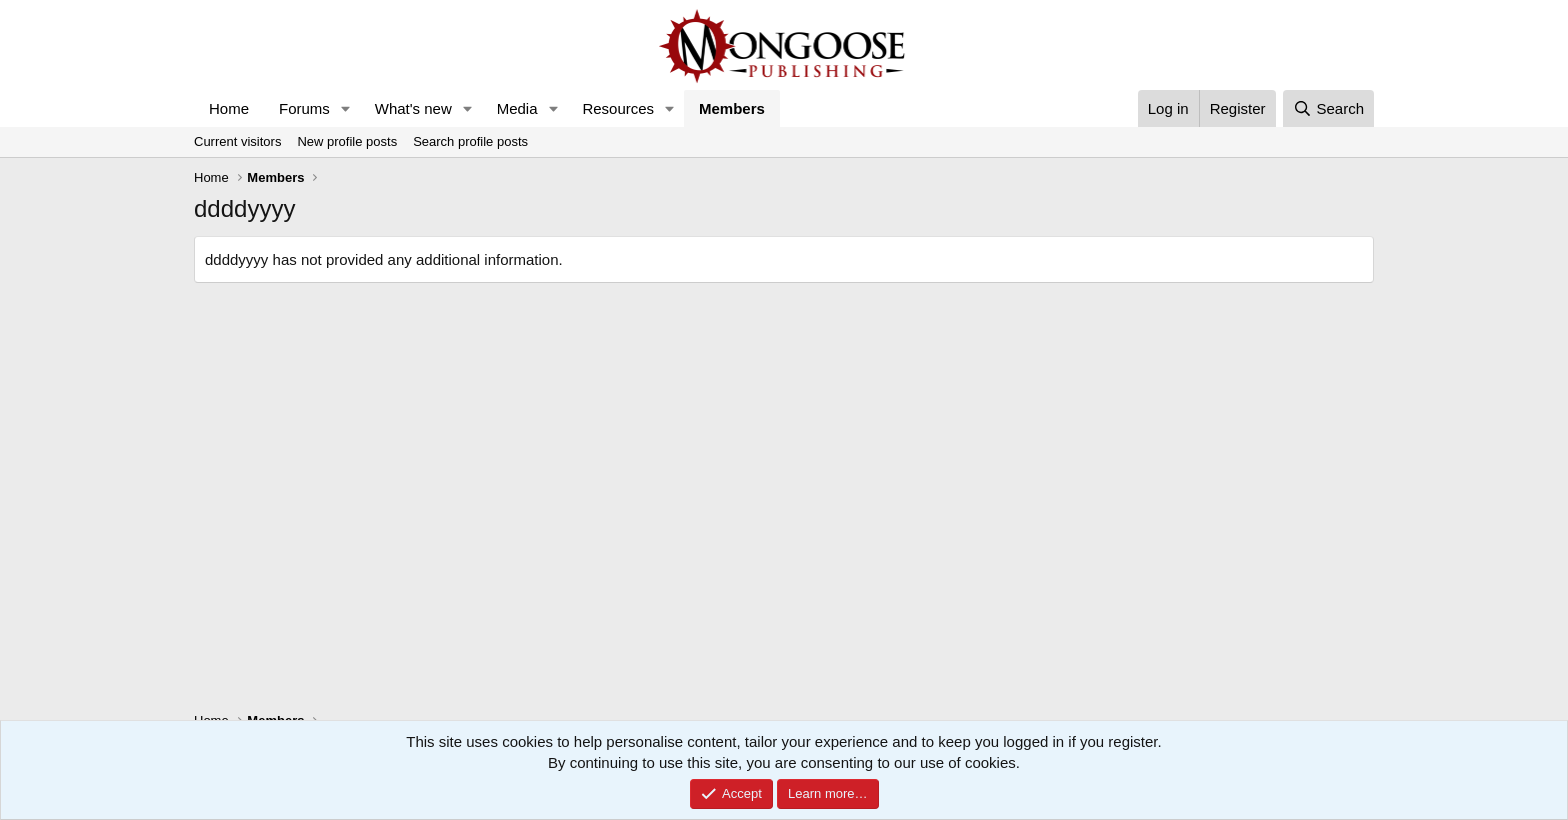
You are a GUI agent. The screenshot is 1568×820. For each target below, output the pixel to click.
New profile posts (347, 141)
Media (517, 108)
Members (732, 108)
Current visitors (237, 141)
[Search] (1328, 108)
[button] (346, 108)
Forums (304, 108)
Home (229, 108)
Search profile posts (470, 141)
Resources (618, 108)
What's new (413, 108)
